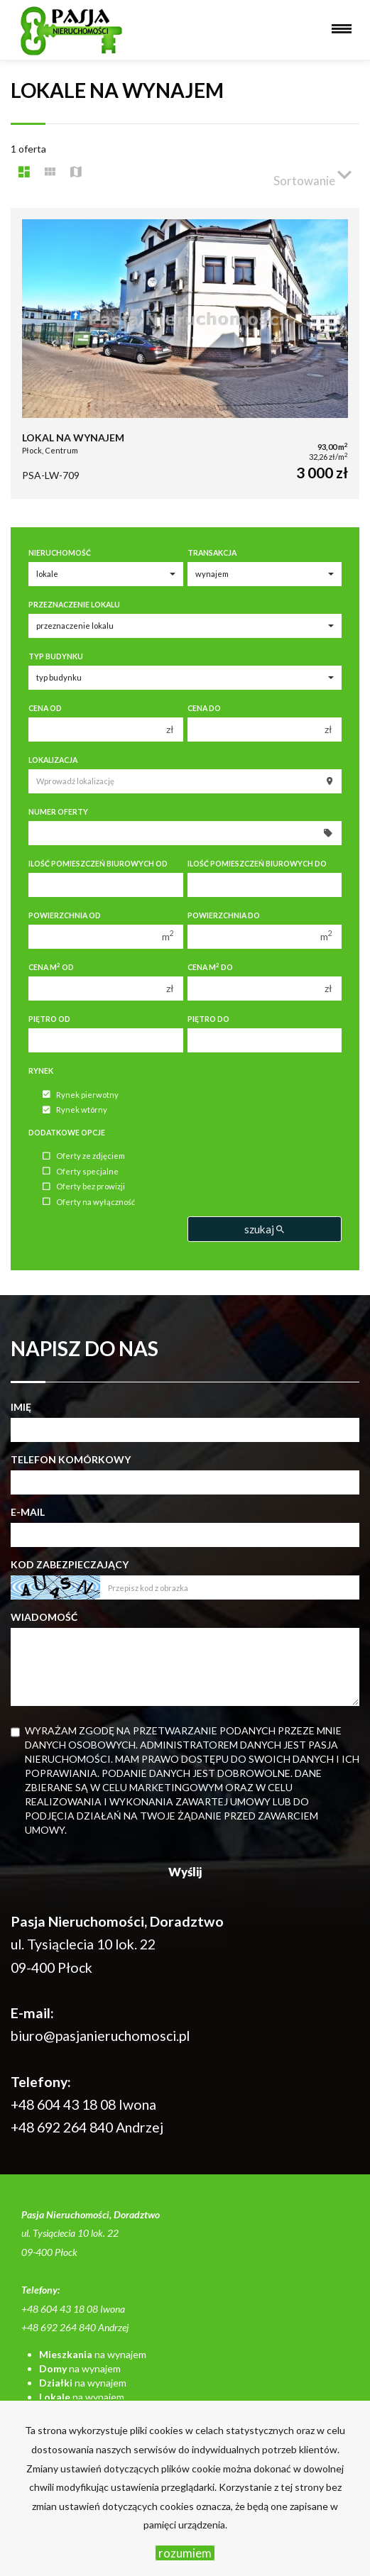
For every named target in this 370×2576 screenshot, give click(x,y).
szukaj (264, 1229)
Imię (21, 1407)
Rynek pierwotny (81, 1094)
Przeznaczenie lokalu (74, 604)
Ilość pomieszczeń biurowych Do (257, 863)
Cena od (45, 708)
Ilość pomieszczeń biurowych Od (98, 863)
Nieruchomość (59, 553)
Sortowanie (312, 174)
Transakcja (211, 553)
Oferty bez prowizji (84, 1186)
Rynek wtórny (75, 1110)
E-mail (28, 1512)
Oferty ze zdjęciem (84, 1156)
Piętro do (208, 1019)
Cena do (204, 708)
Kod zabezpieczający (70, 1564)
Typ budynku (55, 656)
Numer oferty (58, 812)
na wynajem (92, 2354)
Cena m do (210, 966)
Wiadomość (44, 1617)
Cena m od (51, 966)
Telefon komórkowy (71, 1459)
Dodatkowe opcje (66, 1132)
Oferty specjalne (81, 1171)
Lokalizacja (52, 760)
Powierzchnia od (64, 915)
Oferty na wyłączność (89, 1201)
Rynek (40, 1071)
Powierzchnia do (223, 915)
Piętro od (49, 1019)
